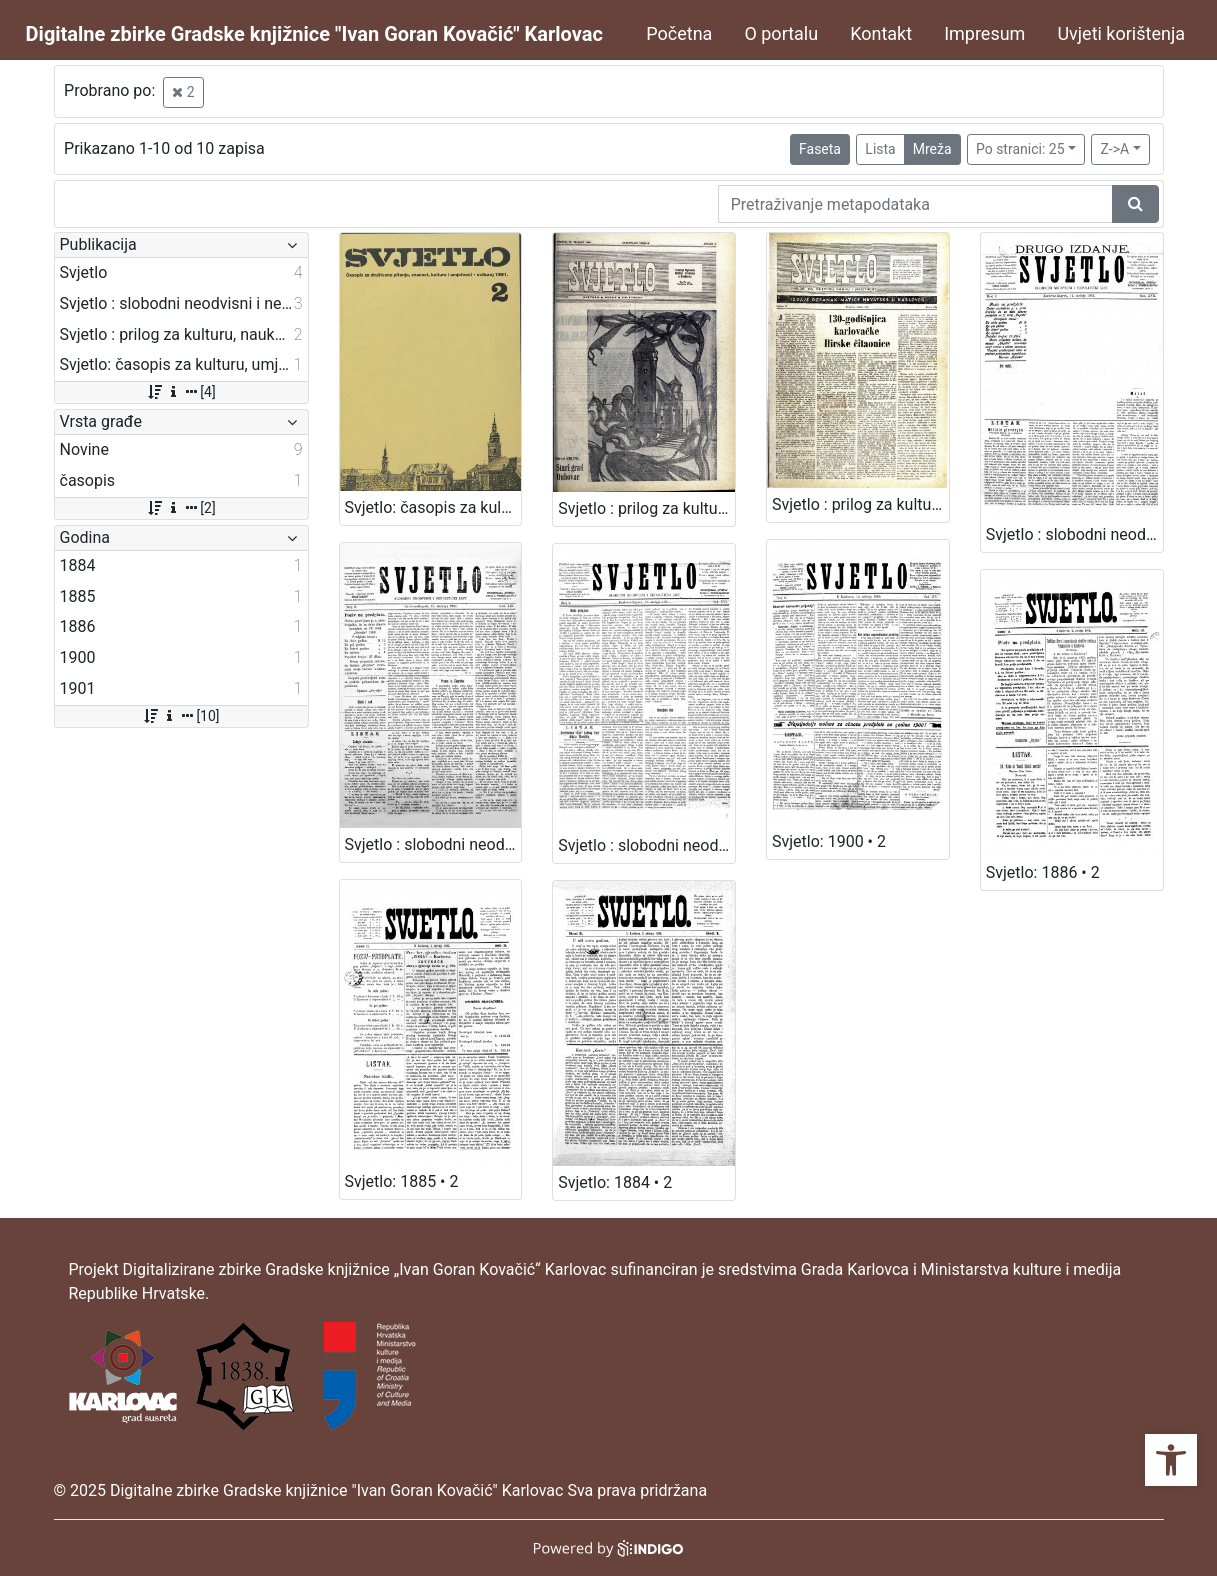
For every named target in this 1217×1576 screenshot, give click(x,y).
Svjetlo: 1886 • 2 (1043, 872)
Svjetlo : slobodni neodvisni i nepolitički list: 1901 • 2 (646, 845)
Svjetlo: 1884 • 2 (615, 1182)
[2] (180, 508)
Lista (880, 149)
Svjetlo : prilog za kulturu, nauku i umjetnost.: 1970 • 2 (646, 508)
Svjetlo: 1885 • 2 (402, 1181)
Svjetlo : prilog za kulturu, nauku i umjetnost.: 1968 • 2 (860, 504)
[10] (180, 716)
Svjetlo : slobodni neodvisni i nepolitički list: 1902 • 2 (1074, 534)
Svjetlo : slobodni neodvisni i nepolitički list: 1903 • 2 (433, 844)
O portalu (781, 33)
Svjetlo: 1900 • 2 (829, 841)
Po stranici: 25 (1020, 149)
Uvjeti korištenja (1121, 33)
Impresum (984, 33)
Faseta (820, 149)
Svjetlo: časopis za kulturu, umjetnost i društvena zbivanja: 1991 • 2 (433, 507)
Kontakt (881, 33)
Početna (679, 33)
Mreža (932, 149)
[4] (180, 392)
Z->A (1114, 149)
